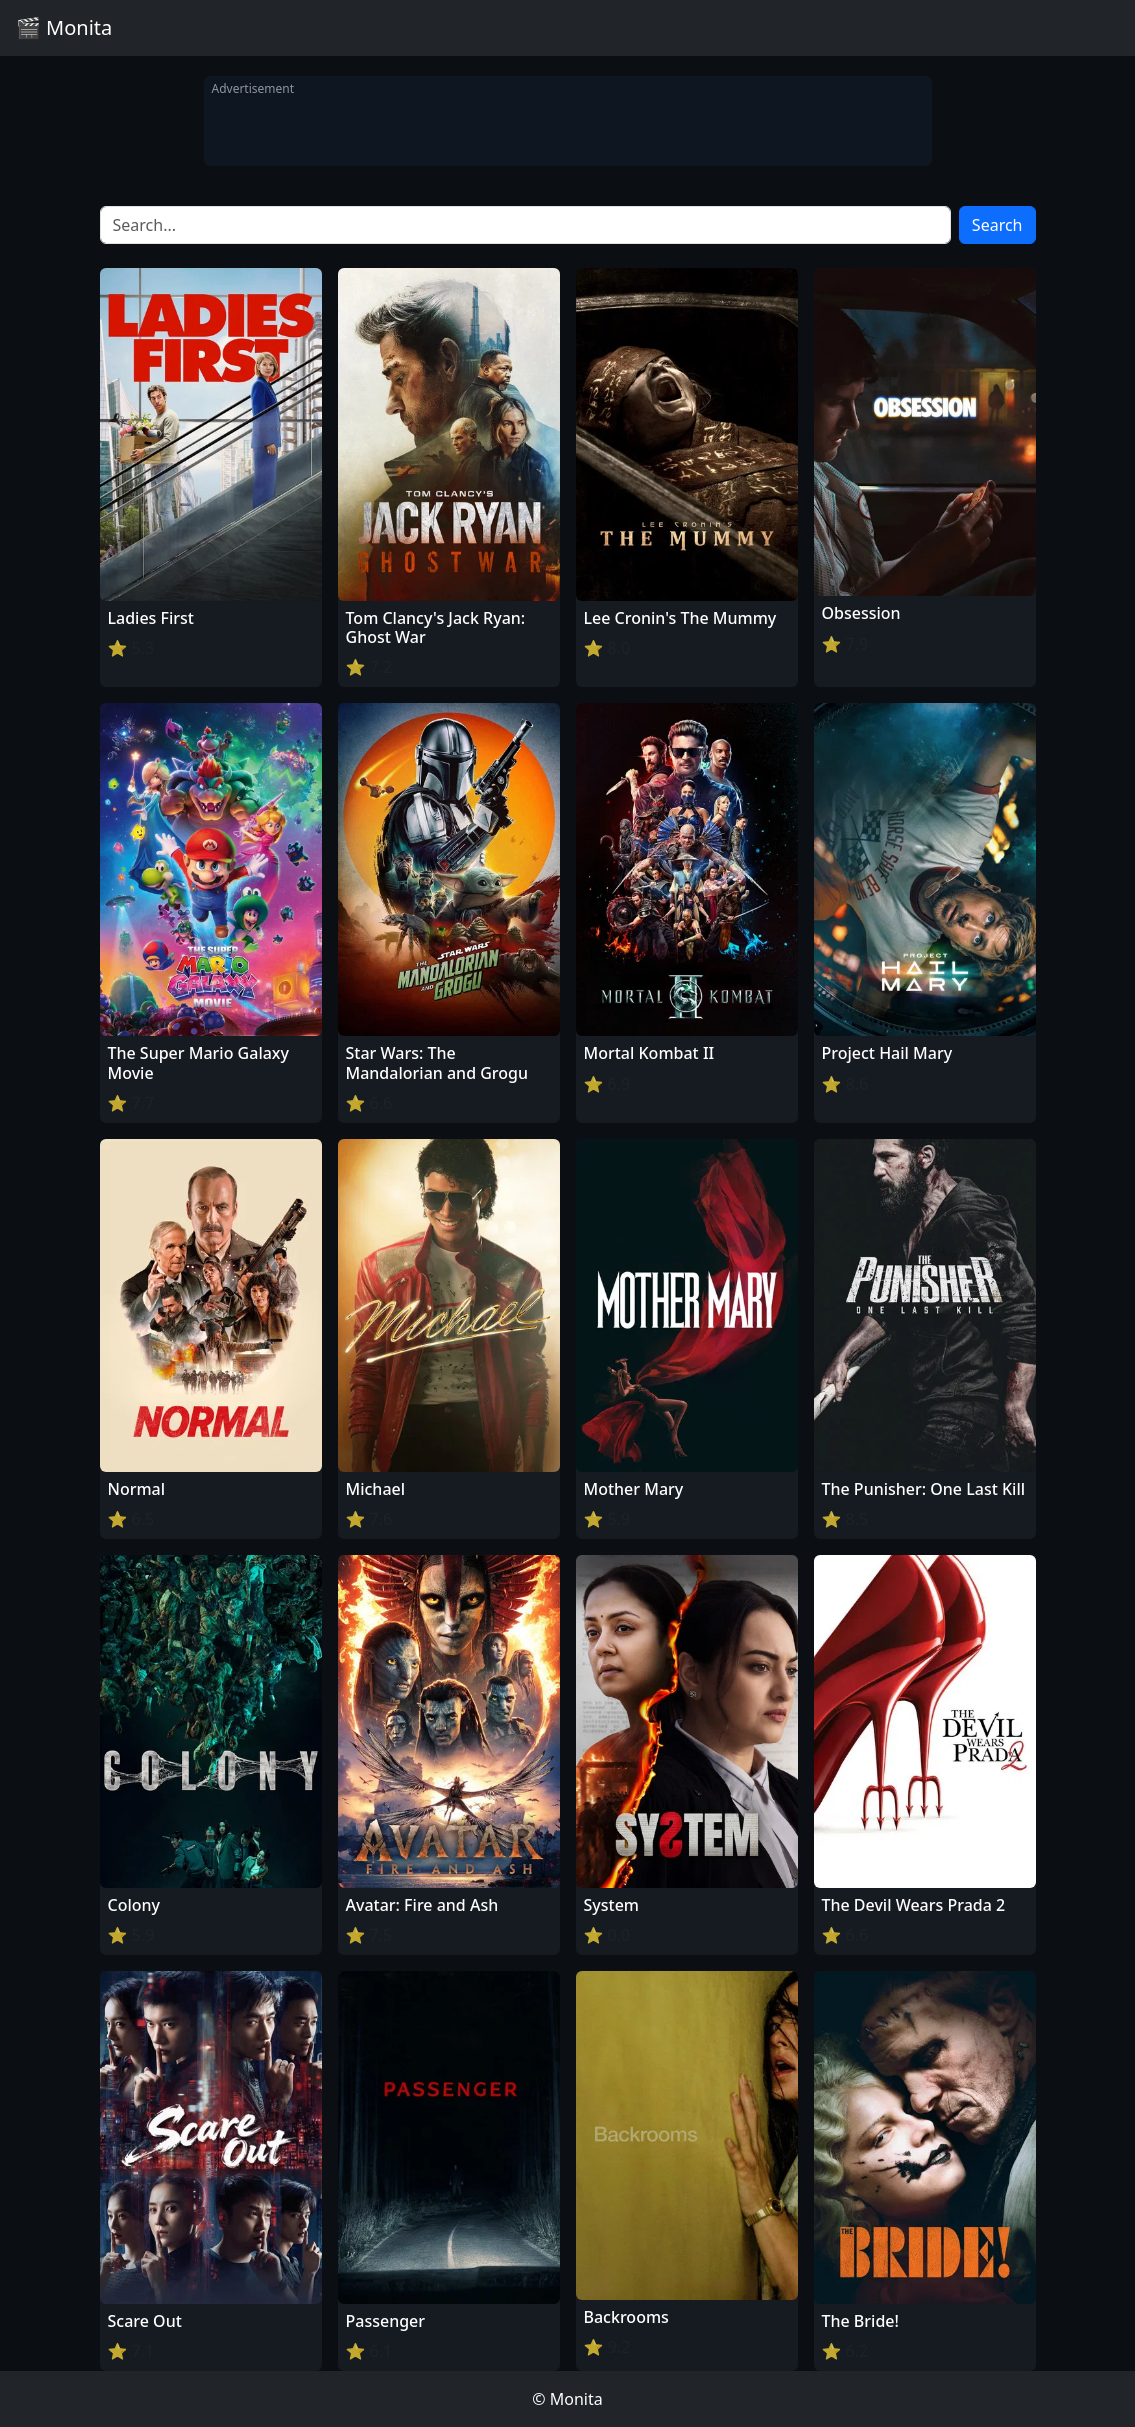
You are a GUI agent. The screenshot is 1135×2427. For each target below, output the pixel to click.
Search (997, 225)
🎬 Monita (64, 27)
